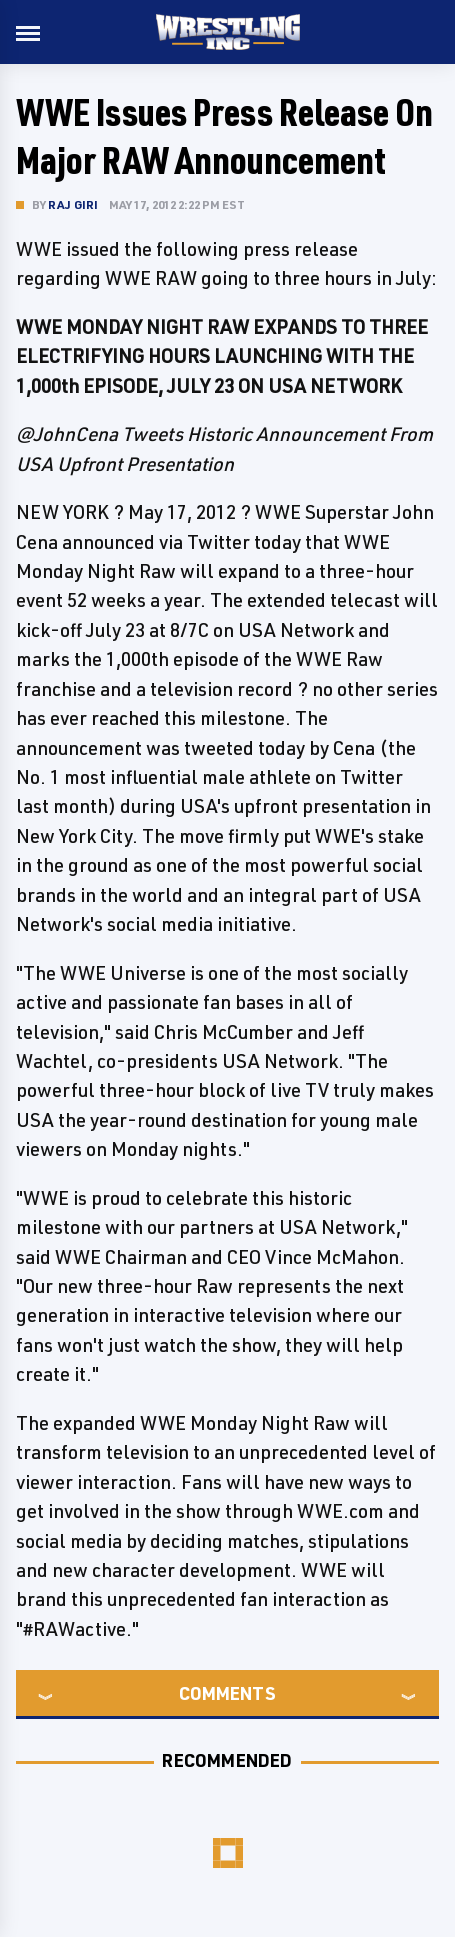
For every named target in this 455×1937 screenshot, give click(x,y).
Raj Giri (73, 204)
